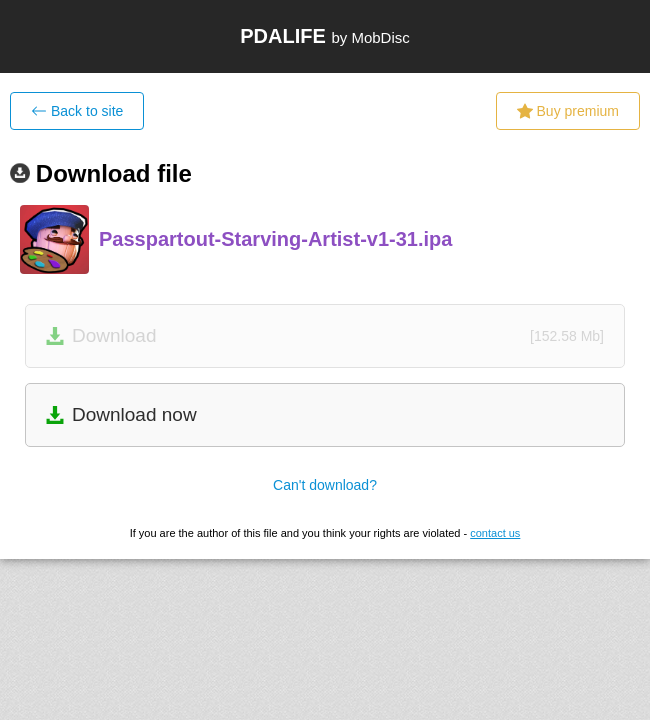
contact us (495, 533)
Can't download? (325, 485)
